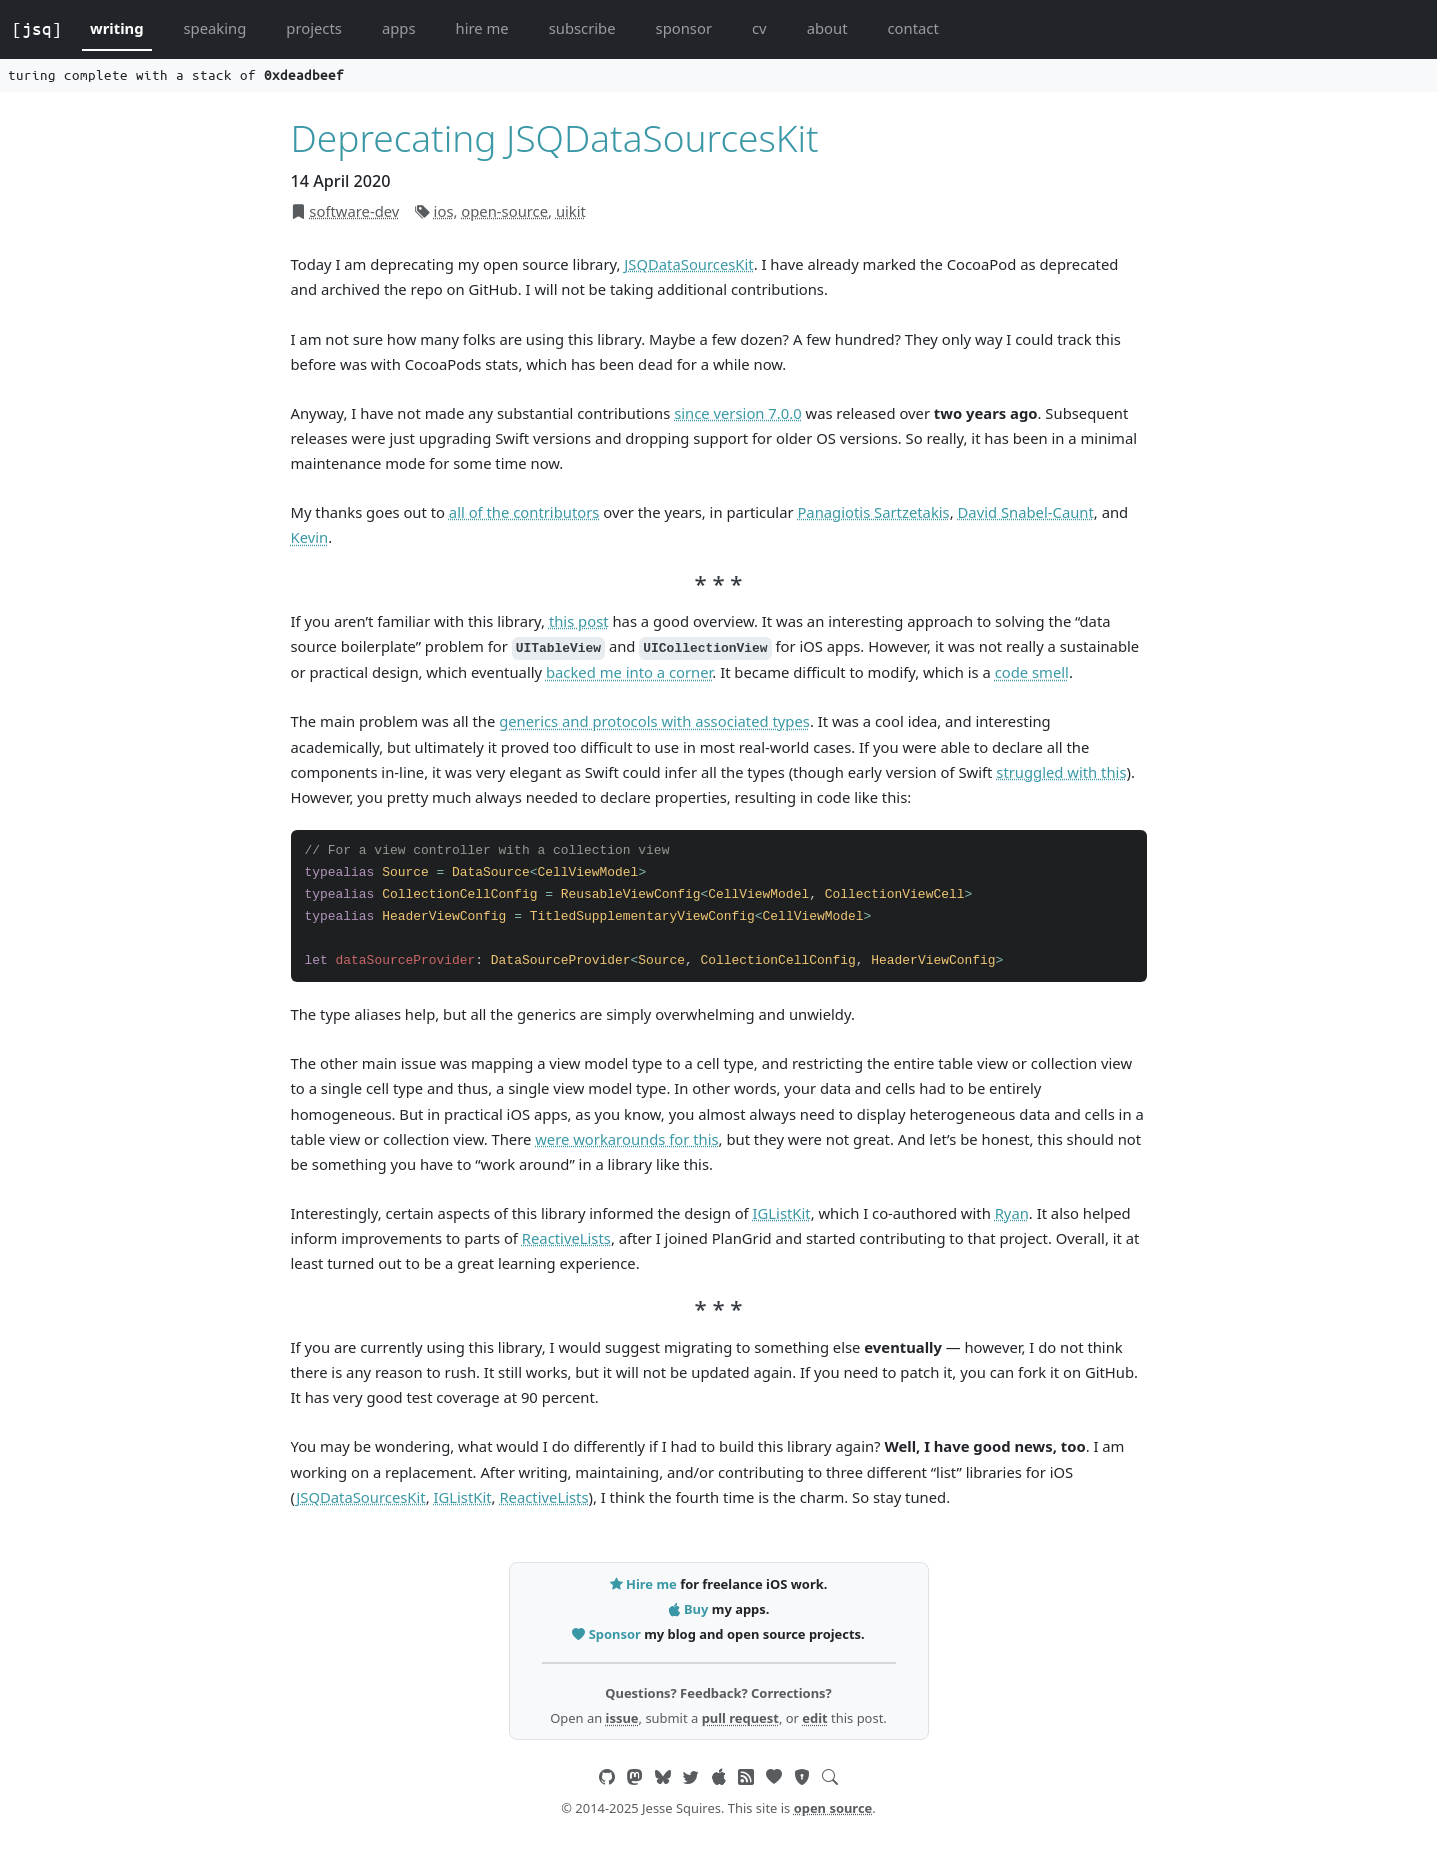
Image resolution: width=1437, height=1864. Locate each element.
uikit (571, 211)
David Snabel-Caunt (1026, 512)
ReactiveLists (566, 1238)
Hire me (645, 1584)
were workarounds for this (626, 1139)
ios (444, 211)
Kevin (310, 537)
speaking (215, 28)
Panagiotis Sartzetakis (873, 512)
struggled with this (1061, 772)
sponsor (684, 28)
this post (579, 621)
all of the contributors (524, 512)
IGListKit (782, 1213)
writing (117, 28)
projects (314, 28)
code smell (1032, 672)
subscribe (582, 28)
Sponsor (608, 1634)
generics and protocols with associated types (654, 721)
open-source (504, 211)
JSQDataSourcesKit (688, 264)
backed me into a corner (629, 672)
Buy (690, 1609)
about (827, 28)
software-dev (354, 211)
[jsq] (37, 29)
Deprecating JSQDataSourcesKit (555, 137)
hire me (482, 28)
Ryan (1012, 1213)
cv (759, 28)
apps (399, 28)
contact (912, 28)
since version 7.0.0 (738, 413)
